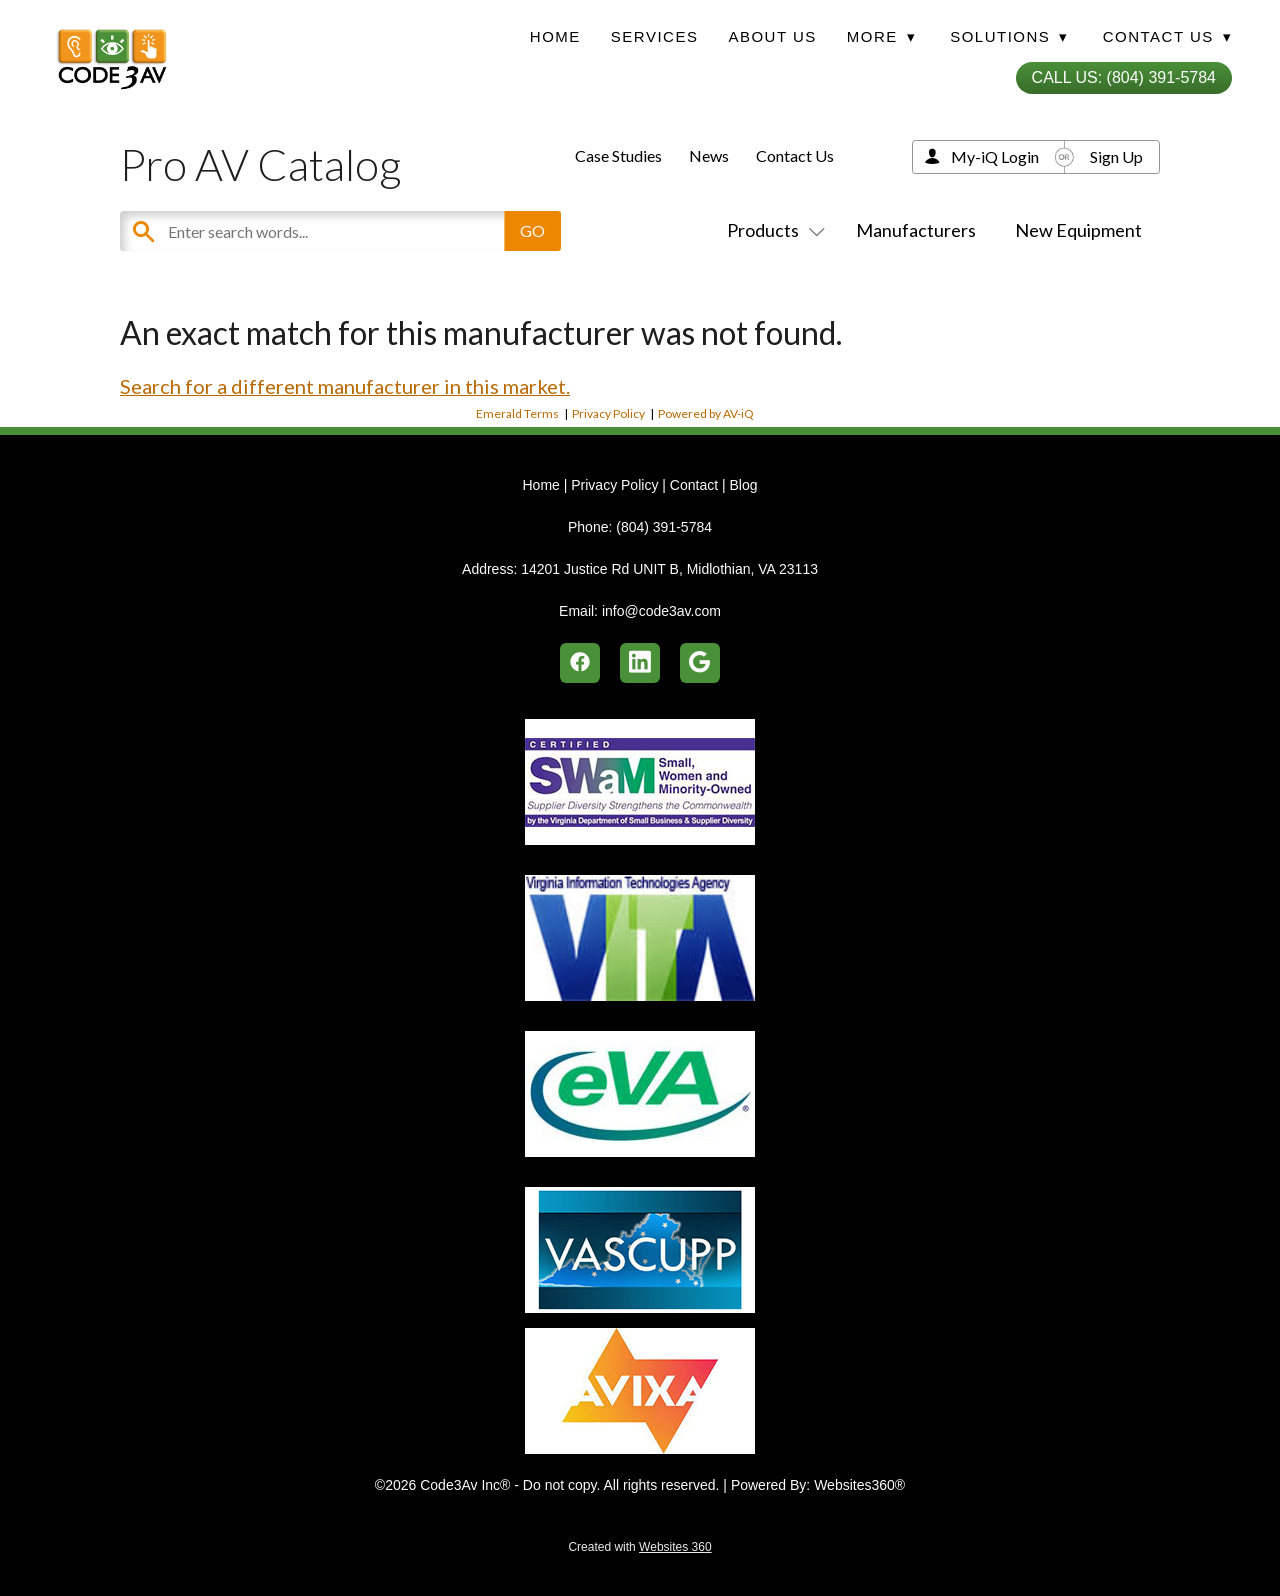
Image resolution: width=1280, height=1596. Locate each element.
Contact (694, 485)
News (709, 155)
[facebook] (580, 663)
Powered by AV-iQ (706, 413)
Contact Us (795, 155)
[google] (700, 663)
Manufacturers (916, 230)
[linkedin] (640, 663)
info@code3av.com (661, 611)
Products (772, 230)
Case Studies (618, 155)
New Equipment (1078, 230)
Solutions (1009, 36)
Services (655, 36)
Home (555, 36)
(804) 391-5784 (664, 527)
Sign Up (1116, 156)
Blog (743, 485)
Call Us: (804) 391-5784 (1124, 77)
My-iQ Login (995, 156)
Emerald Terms (517, 413)
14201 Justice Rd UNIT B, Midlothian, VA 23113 (669, 569)
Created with (639, 1547)
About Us (772, 36)
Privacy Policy (608, 413)
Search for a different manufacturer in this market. (345, 386)
